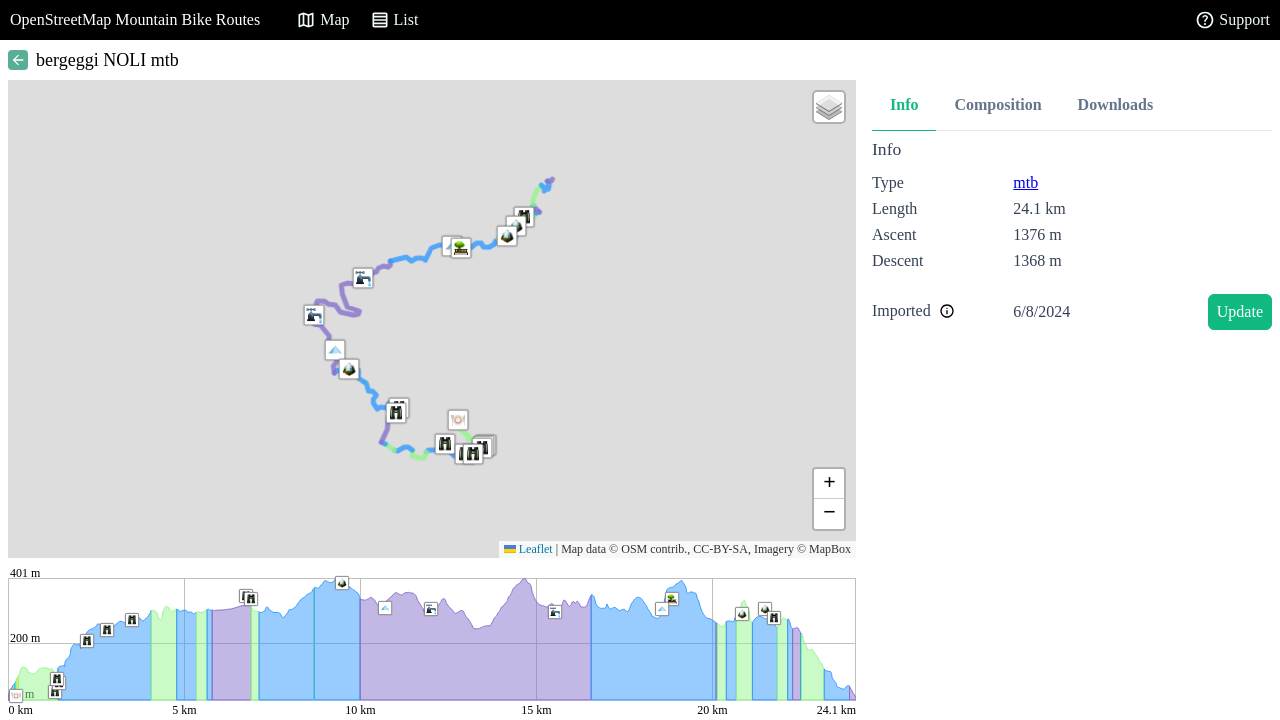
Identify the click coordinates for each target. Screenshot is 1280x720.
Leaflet (528, 549)
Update (1240, 311)
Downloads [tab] (1116, 104)
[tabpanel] (1072, 238)
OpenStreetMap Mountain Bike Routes (135, 19)
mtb (1025, 182)
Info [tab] (904, 104)
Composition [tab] (997, 104)
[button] (335, 350)
